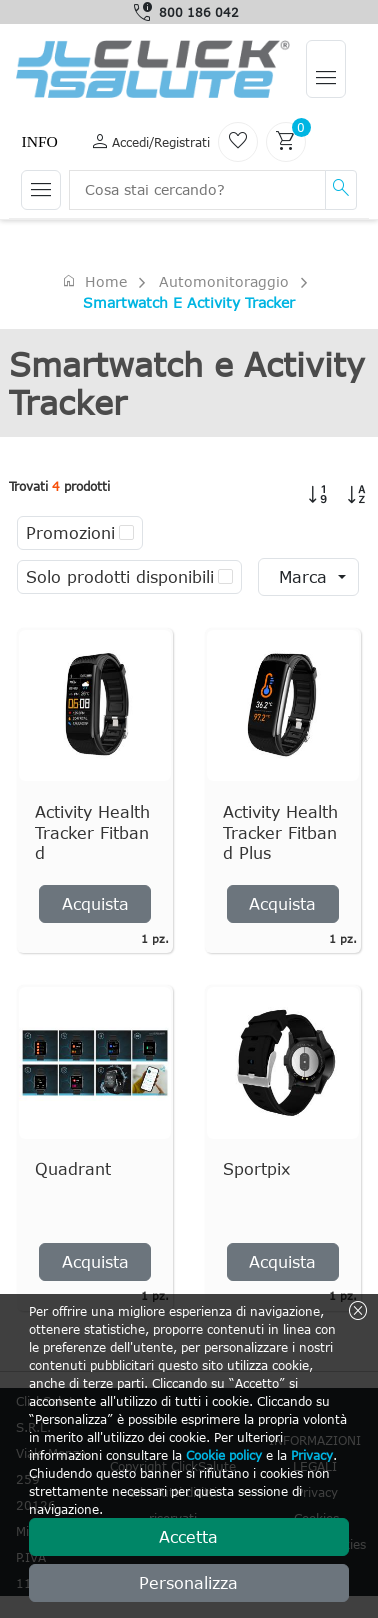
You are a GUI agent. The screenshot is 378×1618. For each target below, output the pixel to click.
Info (39, 141)
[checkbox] (126, 533)
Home (94, 281)
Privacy (312, 1455)
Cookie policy (224, 1455)
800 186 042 (199, 12)
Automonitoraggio (224, 281)
